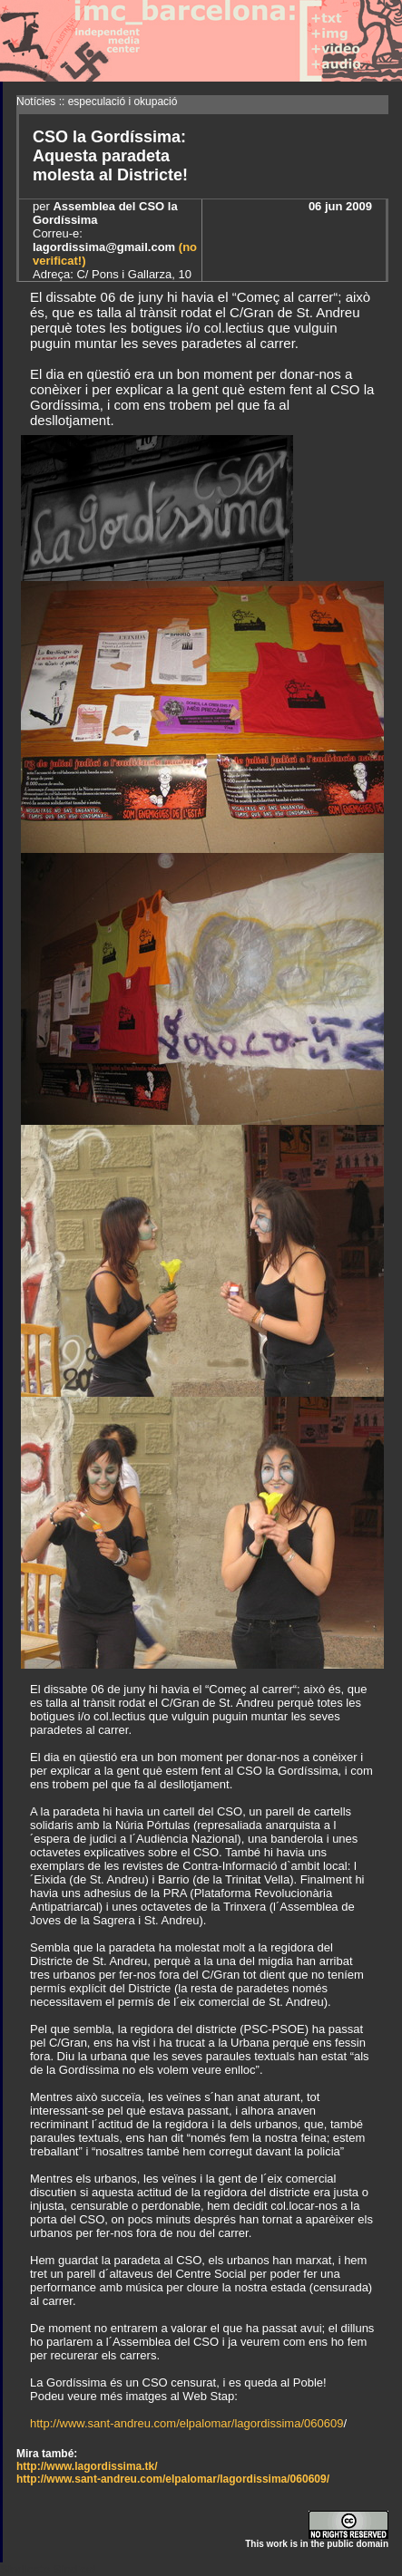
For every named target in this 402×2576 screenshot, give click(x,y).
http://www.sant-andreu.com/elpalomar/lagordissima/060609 (186, 2423)
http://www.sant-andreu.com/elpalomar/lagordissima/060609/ (172, 2479)
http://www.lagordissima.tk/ (87, 2466)
